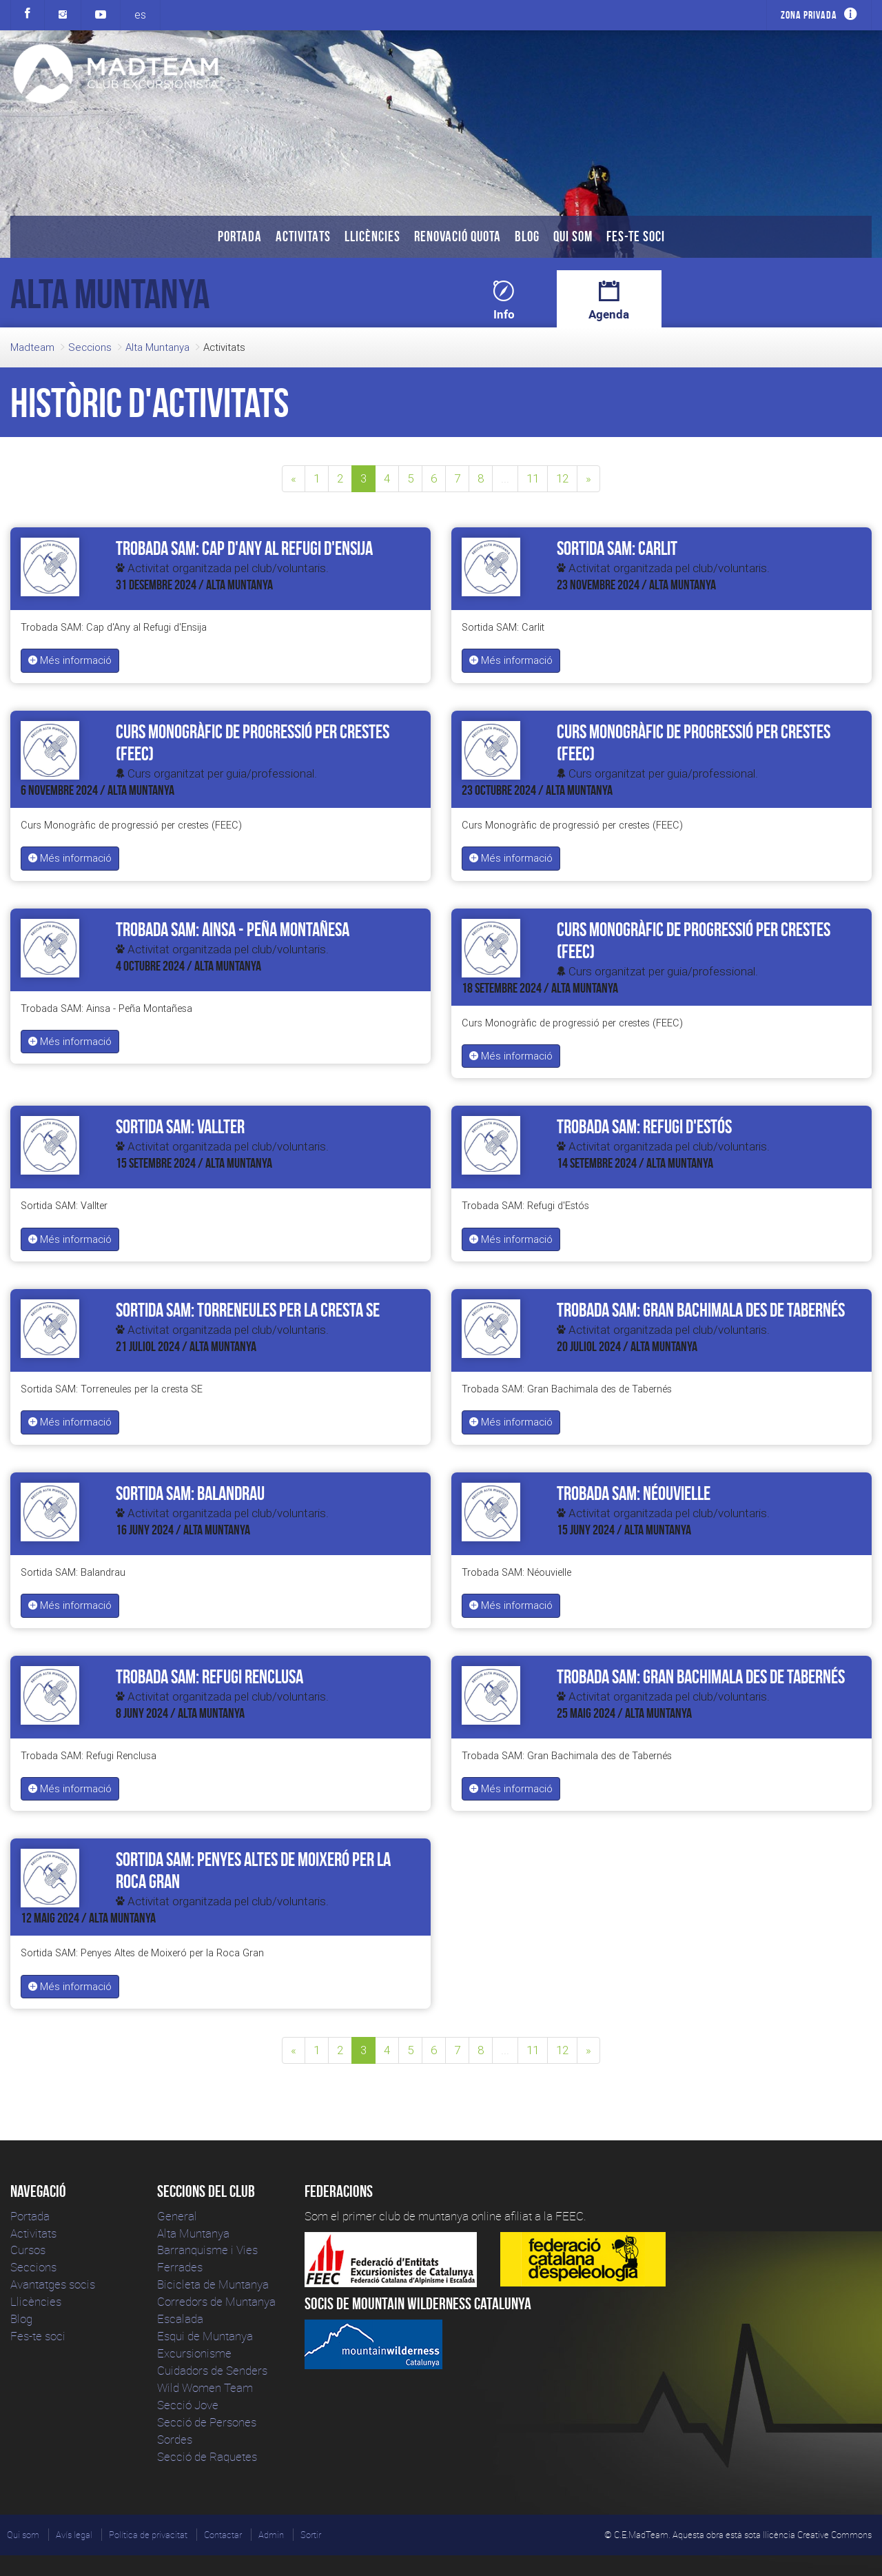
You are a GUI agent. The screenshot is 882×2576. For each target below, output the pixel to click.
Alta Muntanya (157, 347)
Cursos (27, 2250)
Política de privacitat (148, 2534)
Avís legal (74, 2534)
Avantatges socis (52, 2284)
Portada (240, 236)
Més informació (70, 660)
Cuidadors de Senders (212, 2370)
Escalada (180, 2318)
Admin (271, 2534)
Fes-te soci (635, 236)
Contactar (223, 2534)
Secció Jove (187, 2405)
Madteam (32, 347)
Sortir (310, 2534)
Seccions (90, 347)
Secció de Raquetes (207, 2456)
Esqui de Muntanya (205, 2336)
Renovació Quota (457, 236)
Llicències (372, 236)
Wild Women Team (205, 2387)
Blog (527, 236)
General (177, 2216)
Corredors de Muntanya (217, 2301)
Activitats (303, 236)
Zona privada (809, 15)
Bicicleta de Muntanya (213, 2284)
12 (562, 478)
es (140, 14)
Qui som (573, 236)
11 (532, 478)
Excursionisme (194, 2353)
